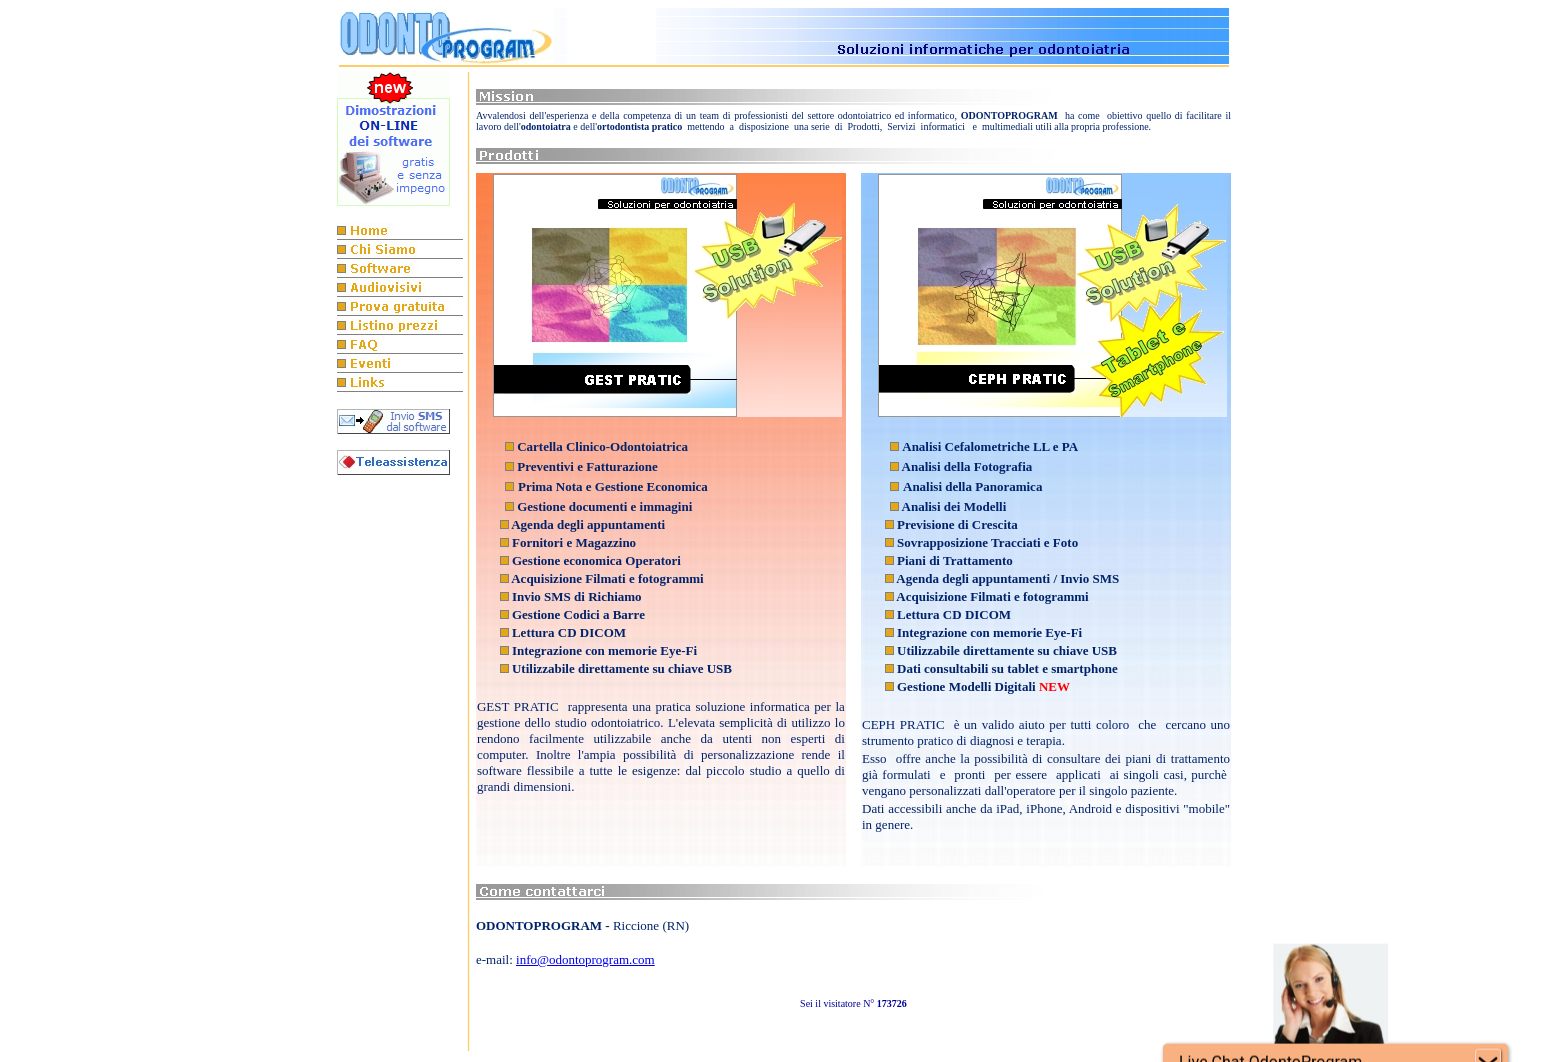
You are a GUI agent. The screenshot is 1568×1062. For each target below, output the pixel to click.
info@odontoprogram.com (585, 959)
